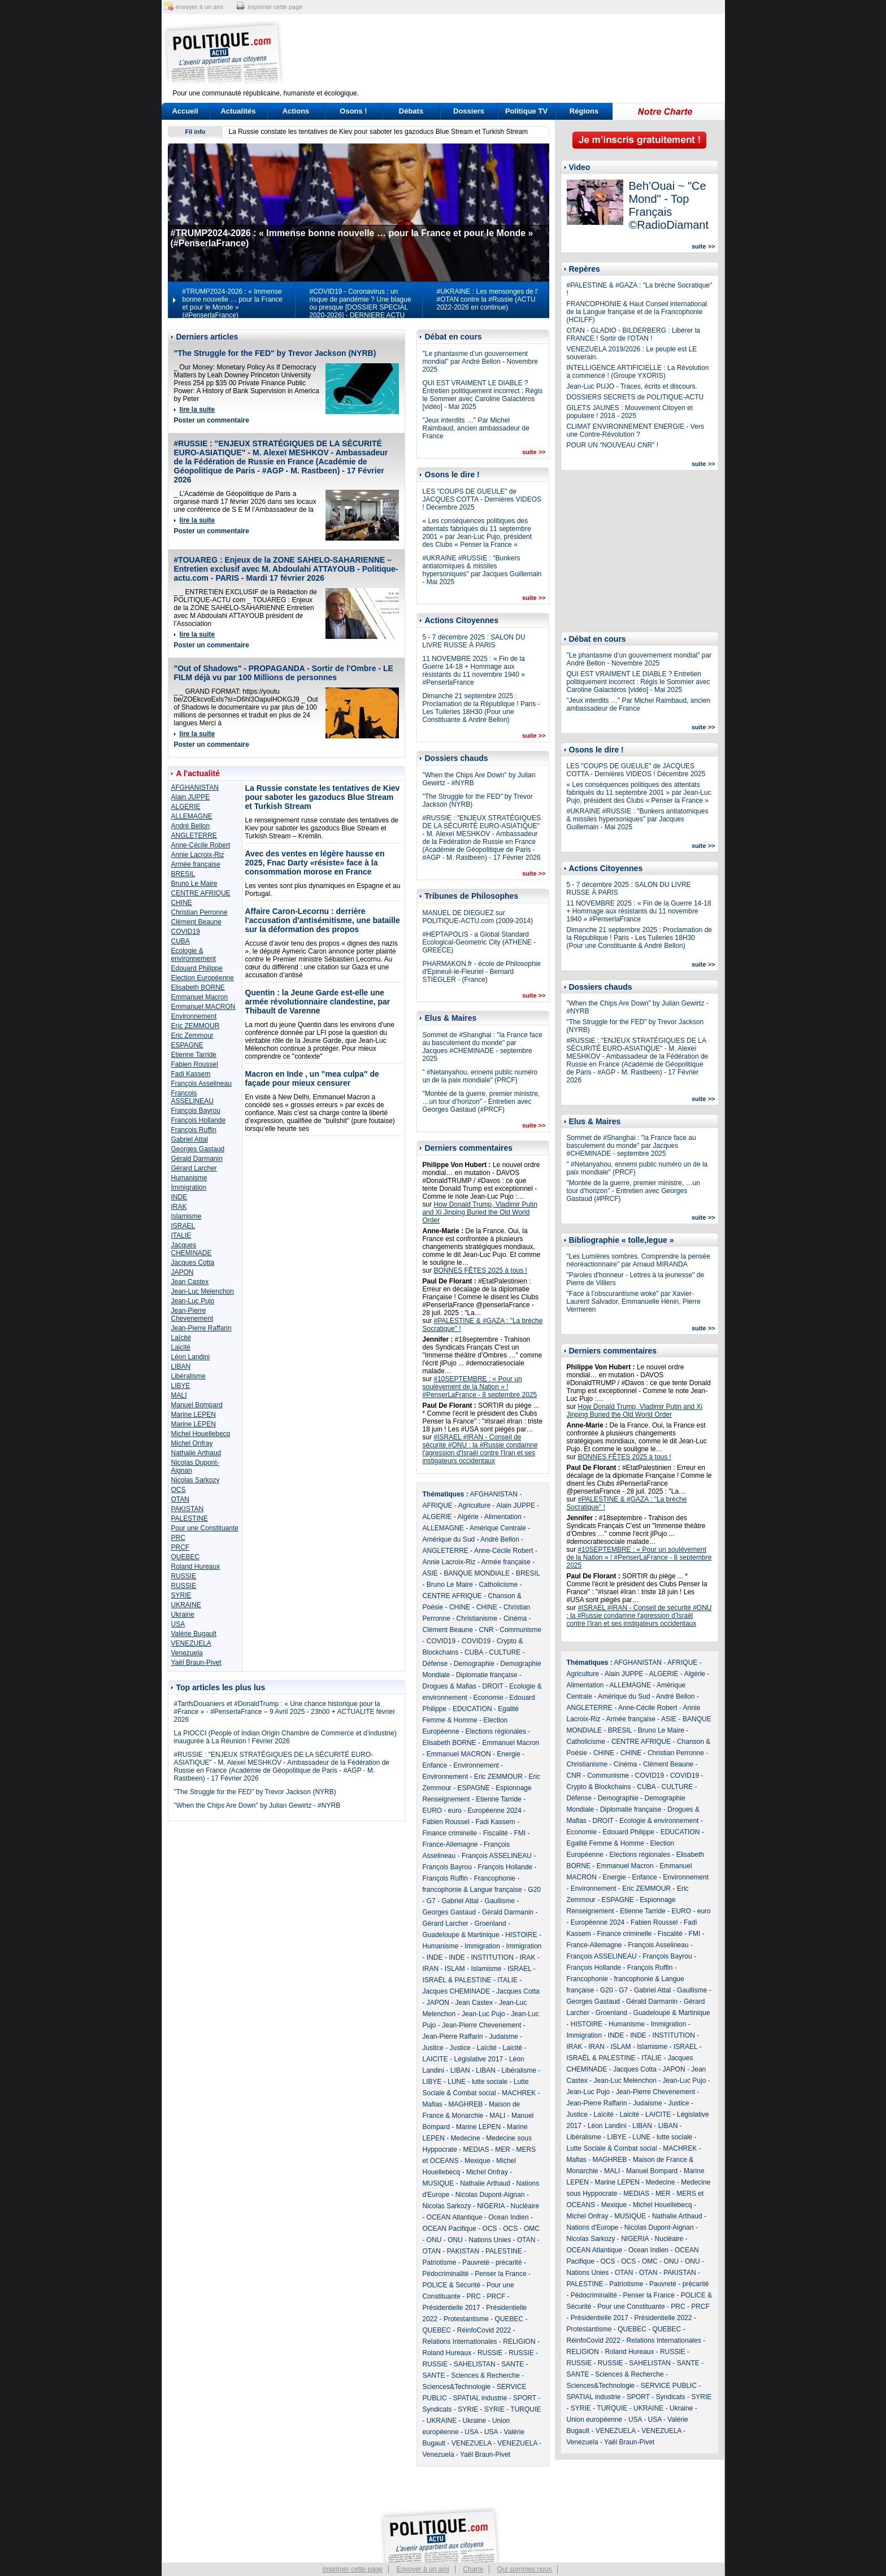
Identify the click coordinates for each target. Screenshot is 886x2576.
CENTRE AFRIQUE (201, 893)
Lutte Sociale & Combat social (612, 2148)
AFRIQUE (438, 1505)
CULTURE (505, 1652)
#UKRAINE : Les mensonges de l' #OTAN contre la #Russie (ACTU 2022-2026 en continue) (487, 299)
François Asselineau (201, 1083)
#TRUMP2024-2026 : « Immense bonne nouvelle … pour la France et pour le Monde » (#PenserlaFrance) (233, 303)
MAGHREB (466, 2104)
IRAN (431, 1969)
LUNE (457, 2082)
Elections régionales (496, 1731)
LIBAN (181, 1366)
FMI (520, 1833)
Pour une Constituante (204, 1528)
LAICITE (435, 2059)
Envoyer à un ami (423, 2569)
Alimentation (503, 1517)
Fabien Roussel (194, 1064)
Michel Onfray (192, 1443)
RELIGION (519, 2342)
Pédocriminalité (446, 2274)
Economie (488, 1698)
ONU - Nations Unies (479, 2240)
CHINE (181, 903)
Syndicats (437, 2409)
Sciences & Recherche (485, 2375)
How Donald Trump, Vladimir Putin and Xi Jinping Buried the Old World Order (480, 1212)
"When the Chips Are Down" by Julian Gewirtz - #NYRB (257, 1805)
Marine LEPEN (193, 1414)
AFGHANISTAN (195, 787)
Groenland (490, 1923)
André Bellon (190, 826)
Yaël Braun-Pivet (196, 1662)
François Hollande (198, 1120)
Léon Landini (190, 1357)
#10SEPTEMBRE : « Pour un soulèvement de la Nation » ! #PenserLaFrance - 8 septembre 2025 (480, 1387)
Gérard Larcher (194, 1168)
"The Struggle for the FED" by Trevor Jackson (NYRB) (275, 353)
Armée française (195, 864)
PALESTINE (189, 1518)
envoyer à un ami (199, 6)
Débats (411, 111)
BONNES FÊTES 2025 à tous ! (480, 1270)
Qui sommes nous (524, 2569)
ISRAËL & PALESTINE (457, 1980)
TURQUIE (525, 2409)
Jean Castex (190, 1282)
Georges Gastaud (198, 1149)
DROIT (493, 1686)
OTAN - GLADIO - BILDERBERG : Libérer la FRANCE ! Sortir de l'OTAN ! (634, 334)
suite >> (534, 452)
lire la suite (197, 410)
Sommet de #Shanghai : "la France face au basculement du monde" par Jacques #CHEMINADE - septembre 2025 (482, 1047)
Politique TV (526, 111)
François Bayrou (195, 1111)
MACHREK (519, 2093)
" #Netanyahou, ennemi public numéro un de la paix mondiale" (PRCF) (480, 1076)
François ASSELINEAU (192, 1097)
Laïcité (181, 1338)
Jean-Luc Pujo (193, 1301)
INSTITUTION (492, 1957)
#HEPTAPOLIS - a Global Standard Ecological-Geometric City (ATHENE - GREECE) (479, 942)
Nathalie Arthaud (196, 1453)
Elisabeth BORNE (198, 987)
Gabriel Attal (189, 1139)
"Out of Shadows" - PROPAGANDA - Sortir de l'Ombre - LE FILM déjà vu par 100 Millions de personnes (283, 673)
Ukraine (182, 1614)
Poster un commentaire (211, 420)
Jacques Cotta (193, 1263)
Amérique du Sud (449, 1539)
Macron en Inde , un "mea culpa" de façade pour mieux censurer (312, 1078)
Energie (508, 1754)
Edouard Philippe (197, 968)
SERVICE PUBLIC (669, 2386)
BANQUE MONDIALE (477, 1573)
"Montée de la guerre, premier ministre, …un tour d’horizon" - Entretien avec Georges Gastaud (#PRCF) (481, 1101)
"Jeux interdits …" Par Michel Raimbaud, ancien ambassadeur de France (476, 428)
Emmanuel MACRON (203, 1007)
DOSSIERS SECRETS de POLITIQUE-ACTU (635, 397)
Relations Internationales (460, 2342)
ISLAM (455, 1969)
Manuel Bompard (197, 1405)
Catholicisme (498, 1585)
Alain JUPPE (190, 797)
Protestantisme (466, 2319)
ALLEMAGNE (191, 816)
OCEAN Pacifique (449, 2229)
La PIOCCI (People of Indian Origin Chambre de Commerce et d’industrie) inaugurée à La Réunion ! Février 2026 (285, 1737)
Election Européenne (202, 978)
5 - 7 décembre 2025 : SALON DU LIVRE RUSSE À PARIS (474, 641)
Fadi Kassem (191, 1074)
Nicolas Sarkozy (195, 1480)
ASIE (430, 1573)
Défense (435, 1664)
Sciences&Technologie (457, 2387)
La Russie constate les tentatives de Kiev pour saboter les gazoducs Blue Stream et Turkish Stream (378, 132)
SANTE (512, 2364)
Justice (433, 2048)
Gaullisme (500, 1901)
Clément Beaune (196, 922)
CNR (486, 1630)
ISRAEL (183, 1226)
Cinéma (515, 1618)
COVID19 (185, 931)
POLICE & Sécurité (452, 2285)
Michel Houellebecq (201, 1434)
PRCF (180, 1547)
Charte (473, 2569)
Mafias (432, 2104)
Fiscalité (495, 1833)
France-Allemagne (450, 1844)
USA (178, 1624)
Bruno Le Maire (194, 883)
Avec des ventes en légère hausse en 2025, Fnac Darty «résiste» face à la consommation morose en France (315, 862)
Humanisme (189, 1178)
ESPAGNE (187, 1045)
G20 (534, 1890)
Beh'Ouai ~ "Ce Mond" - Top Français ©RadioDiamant (669, 205)
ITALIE (181, 1235)
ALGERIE (186, 807)
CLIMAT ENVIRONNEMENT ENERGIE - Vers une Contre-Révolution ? (635, 430)
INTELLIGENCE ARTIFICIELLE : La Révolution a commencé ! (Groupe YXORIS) (638, 372)
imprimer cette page (274, 6)
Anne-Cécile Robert (201, 845)
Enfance (435, 1765)
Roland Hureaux (195, 1566)
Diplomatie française (487, 1675)
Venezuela (187, 1653)
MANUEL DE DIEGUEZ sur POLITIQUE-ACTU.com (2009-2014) (478, 917)
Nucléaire (525, 2206)
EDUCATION (472, 1709)
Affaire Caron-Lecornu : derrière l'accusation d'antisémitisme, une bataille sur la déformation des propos (322, 920)
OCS (178, 1490)
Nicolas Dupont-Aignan (490, 2195)
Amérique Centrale (498, 1528)
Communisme (520, 1630)
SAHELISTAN (475, 2364)
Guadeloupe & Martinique (461, 1935)
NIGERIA (491, 2206)
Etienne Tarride (194, 1055)
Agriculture (474, 1505)
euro (455, 1810)
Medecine (465, 2138)
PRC (178, 1538)
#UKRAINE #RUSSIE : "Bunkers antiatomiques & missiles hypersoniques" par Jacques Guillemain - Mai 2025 (482, 570)
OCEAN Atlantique (455, 2217)
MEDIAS (476, 2149)
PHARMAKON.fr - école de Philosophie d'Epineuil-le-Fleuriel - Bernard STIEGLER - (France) (482, 972)
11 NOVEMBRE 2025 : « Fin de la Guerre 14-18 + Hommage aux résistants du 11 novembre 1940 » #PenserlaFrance (474, 670)
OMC (532, 2229)
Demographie (474, 1664)
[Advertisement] (513, 53)
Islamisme (186, 1216)
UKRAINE (186, 1605)
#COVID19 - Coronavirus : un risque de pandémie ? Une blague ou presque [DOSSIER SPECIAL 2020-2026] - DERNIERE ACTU (360, 303)
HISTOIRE (521, 1935)
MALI (179, 1395)
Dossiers (468, 111)
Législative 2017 (478, 2059)
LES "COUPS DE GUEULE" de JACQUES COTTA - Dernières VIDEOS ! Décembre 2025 (482, 499)
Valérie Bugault (194, 1634)
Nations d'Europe (593, 2227)
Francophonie (494, 1878)
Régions (584, 111)
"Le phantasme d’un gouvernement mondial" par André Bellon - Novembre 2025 (480, 361)
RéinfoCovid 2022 (484, 2330)
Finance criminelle (450, 1833)
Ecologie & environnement (193, 955)
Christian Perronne (199, 912)
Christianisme (477, 1618)
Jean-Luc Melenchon (202, 1291)
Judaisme (503, 2036)
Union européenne (595, 2419)
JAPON (182, 1272)
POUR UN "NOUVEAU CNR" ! (613, 445)
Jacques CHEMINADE (191, 1249)
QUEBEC (185, 1557)
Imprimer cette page (353, 2569)
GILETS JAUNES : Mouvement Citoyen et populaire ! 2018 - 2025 (630, 412)
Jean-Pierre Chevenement (192, 1314)
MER (502, 2149)
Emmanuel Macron (199, 997)
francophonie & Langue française (472, 1890)
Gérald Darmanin (197, 1159)
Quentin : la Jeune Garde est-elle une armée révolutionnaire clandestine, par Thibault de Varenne (317, 1001)
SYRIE (181, 1595)
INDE (179, 1197)
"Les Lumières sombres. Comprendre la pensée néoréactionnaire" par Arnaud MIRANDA (638, 1260)
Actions (296, 111)
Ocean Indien (508, 2217)
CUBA (180, 941)
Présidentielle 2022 (663, 2318)
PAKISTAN (187, 1509)
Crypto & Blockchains (599, 1787)
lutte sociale (489, 2082)
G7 (431, 1901)
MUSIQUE (438, 2183)
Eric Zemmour (192, 1035)
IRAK (179, 1207)
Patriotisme (440, 2262)
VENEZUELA (191, 1643)
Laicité (181, 1347)
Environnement (194, 1016)
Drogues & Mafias (449, 1686)
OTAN (180, 1499)
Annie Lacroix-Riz (197, 855)
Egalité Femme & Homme (605, 1843)
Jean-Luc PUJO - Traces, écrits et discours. (632, 386)
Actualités (237, 111)
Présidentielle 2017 (451, 2308)
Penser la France (500, 2274)
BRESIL (183, 874)
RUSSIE (184, 1576)
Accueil (185, 111)
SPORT (524, 2398)
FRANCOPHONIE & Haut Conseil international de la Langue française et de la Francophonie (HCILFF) (637, 312)
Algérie (468, 1517)
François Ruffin (193, 1130)
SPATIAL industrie (480, 2398)
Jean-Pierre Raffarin (201, 1328)
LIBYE (180, 1386)
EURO (432, 1810)
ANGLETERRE (194, 835)
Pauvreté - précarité (492, 2262)
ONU (434, 2240)
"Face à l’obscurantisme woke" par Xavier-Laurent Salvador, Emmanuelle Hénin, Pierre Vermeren (634, 1301)
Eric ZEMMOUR (195, 1026)
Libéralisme (188, 1376)
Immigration (189, 1187)
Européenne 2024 (495, 1810)
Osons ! (353, 111)
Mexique (477, 2161)
